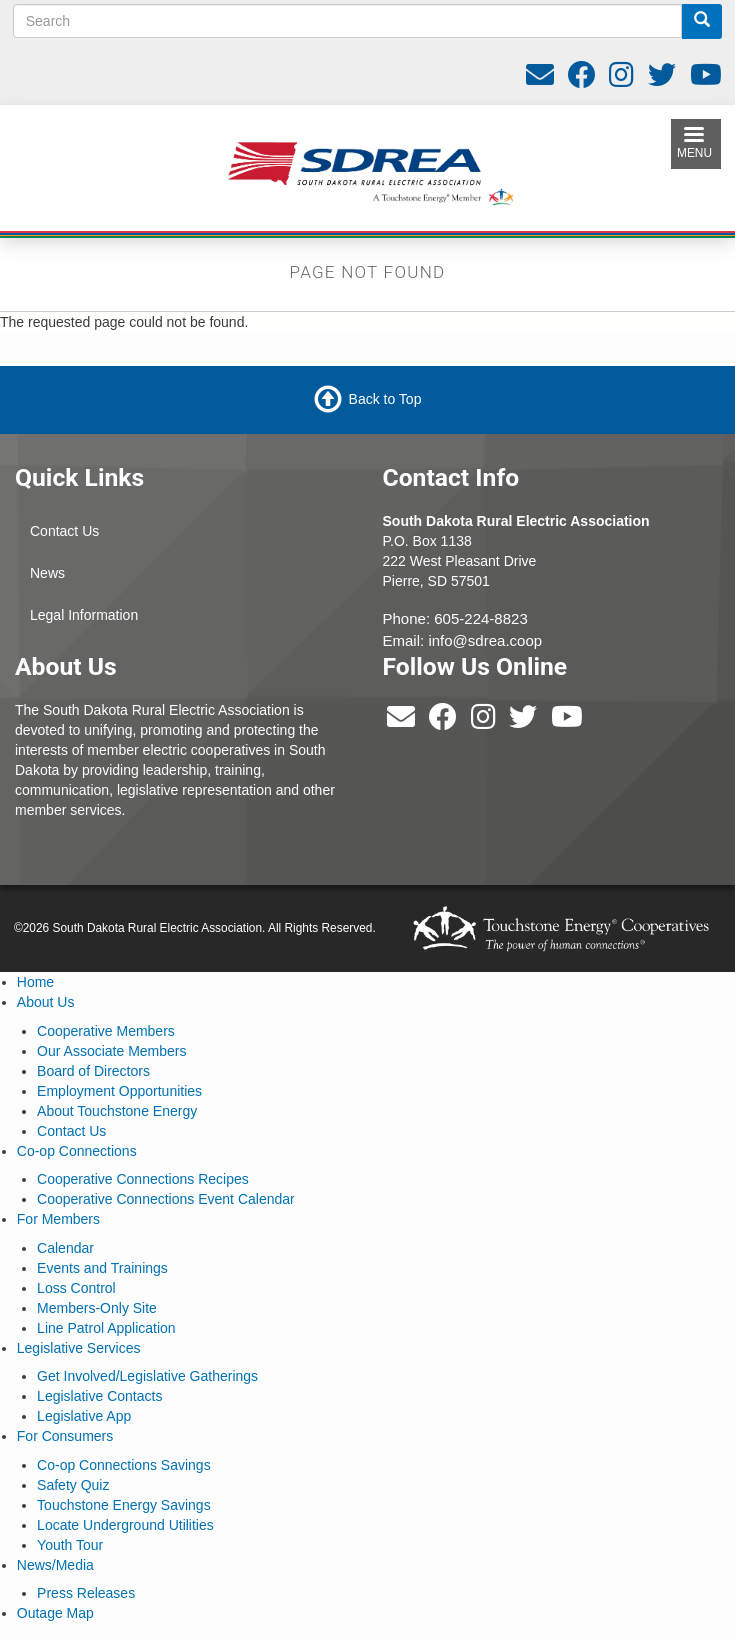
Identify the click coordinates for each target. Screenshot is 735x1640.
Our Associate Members (111, 1051)
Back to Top (385, 399)
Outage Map (55, 1613)
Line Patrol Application (106, 1328)
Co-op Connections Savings (124, 1465)
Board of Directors (93, 1071)
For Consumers (65, 1436)
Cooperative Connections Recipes (143, 1179)
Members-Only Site (97, 1308)
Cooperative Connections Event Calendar (166, 1199)
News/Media (55, 1565)
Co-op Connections (77, 1151)
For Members (58, 1219)
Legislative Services (79, 1348)
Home (35, 982)
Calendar (65, 1248)
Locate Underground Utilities (125, 1525)
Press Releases (86, 1593)
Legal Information (84, 615)
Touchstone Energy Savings (124, 1505)
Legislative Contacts (99, 1396)
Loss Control (76, 1288)
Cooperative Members (106, 1031)
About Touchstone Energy (117, 1111)
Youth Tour (70, 1545)
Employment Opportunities (119, 1091)
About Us (46, 1002)
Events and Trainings (102, 1268)
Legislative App (84, 1416)
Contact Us (64, 531)
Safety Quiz (73, 1485)
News (47, 573)
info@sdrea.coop (485, 640)
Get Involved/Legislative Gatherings (147, 1376)
